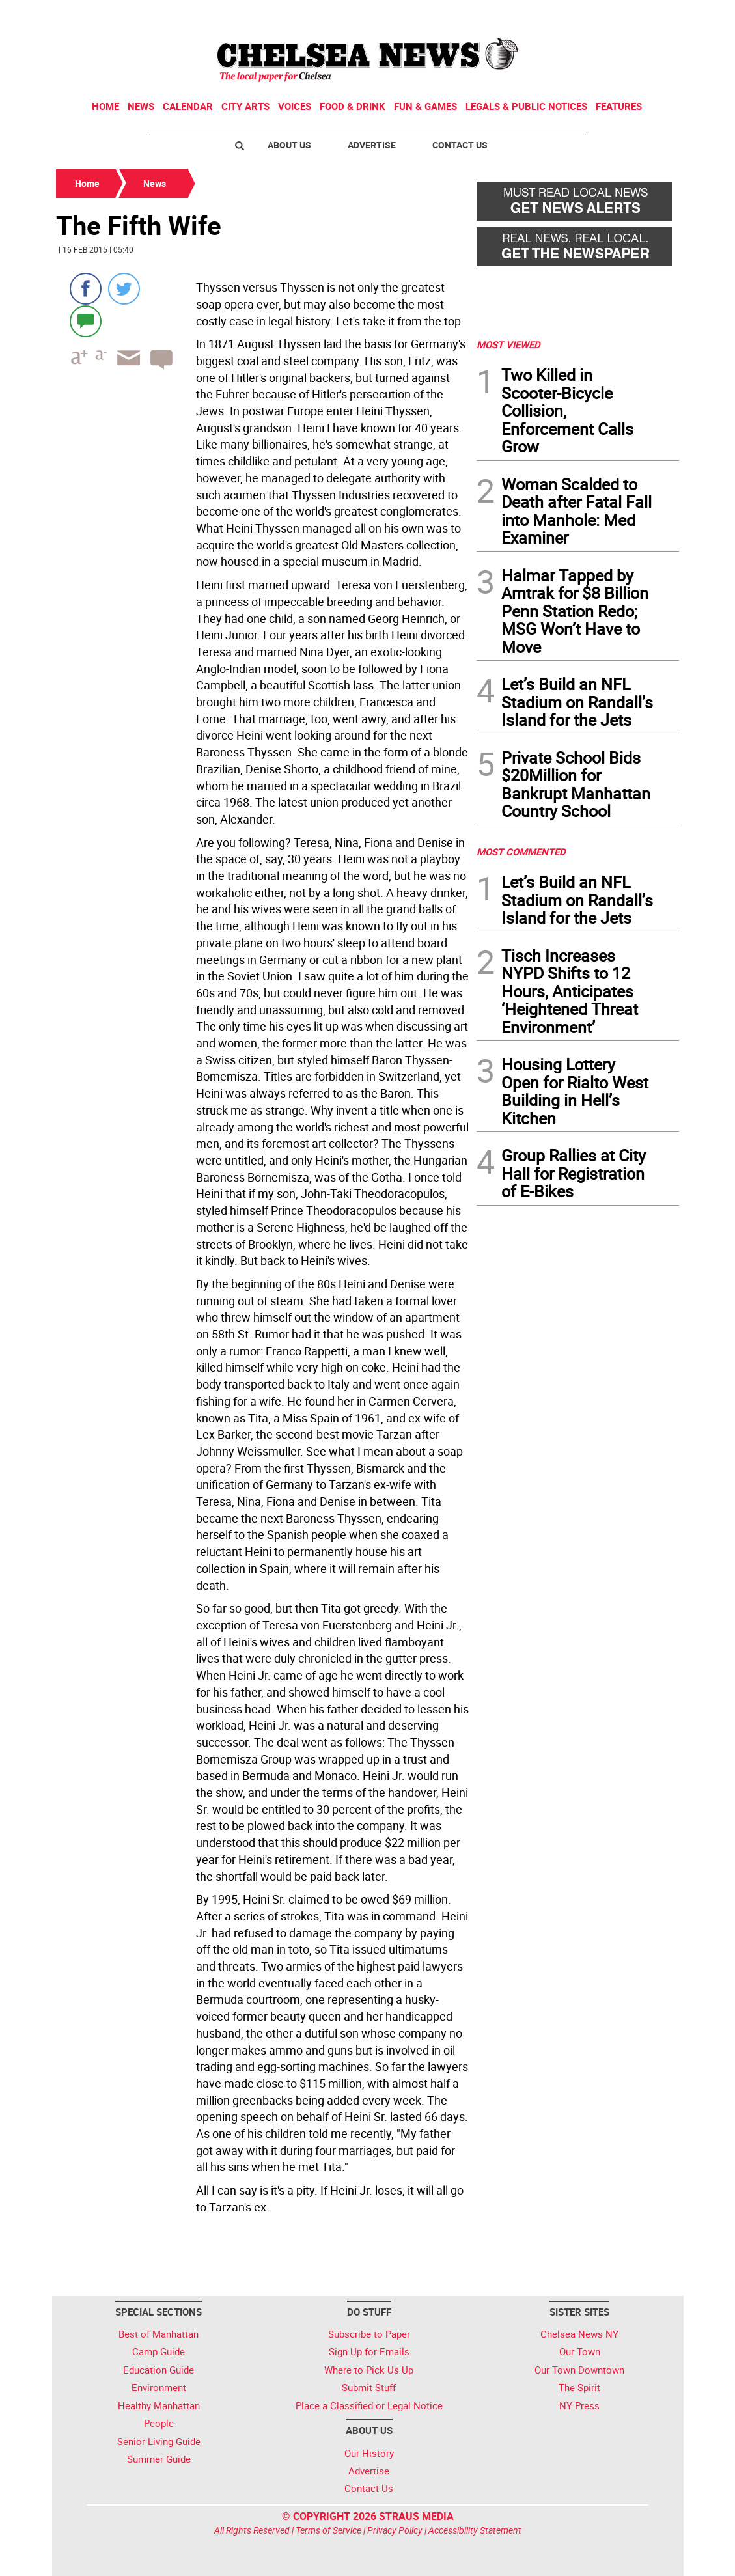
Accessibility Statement (474, 2530)
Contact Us (460, 145)
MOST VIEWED (508, 344)
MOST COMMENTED (521, 851)
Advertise (372, 145)
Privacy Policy (395, 2530)
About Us (289, 145)
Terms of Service (328, 2530)
